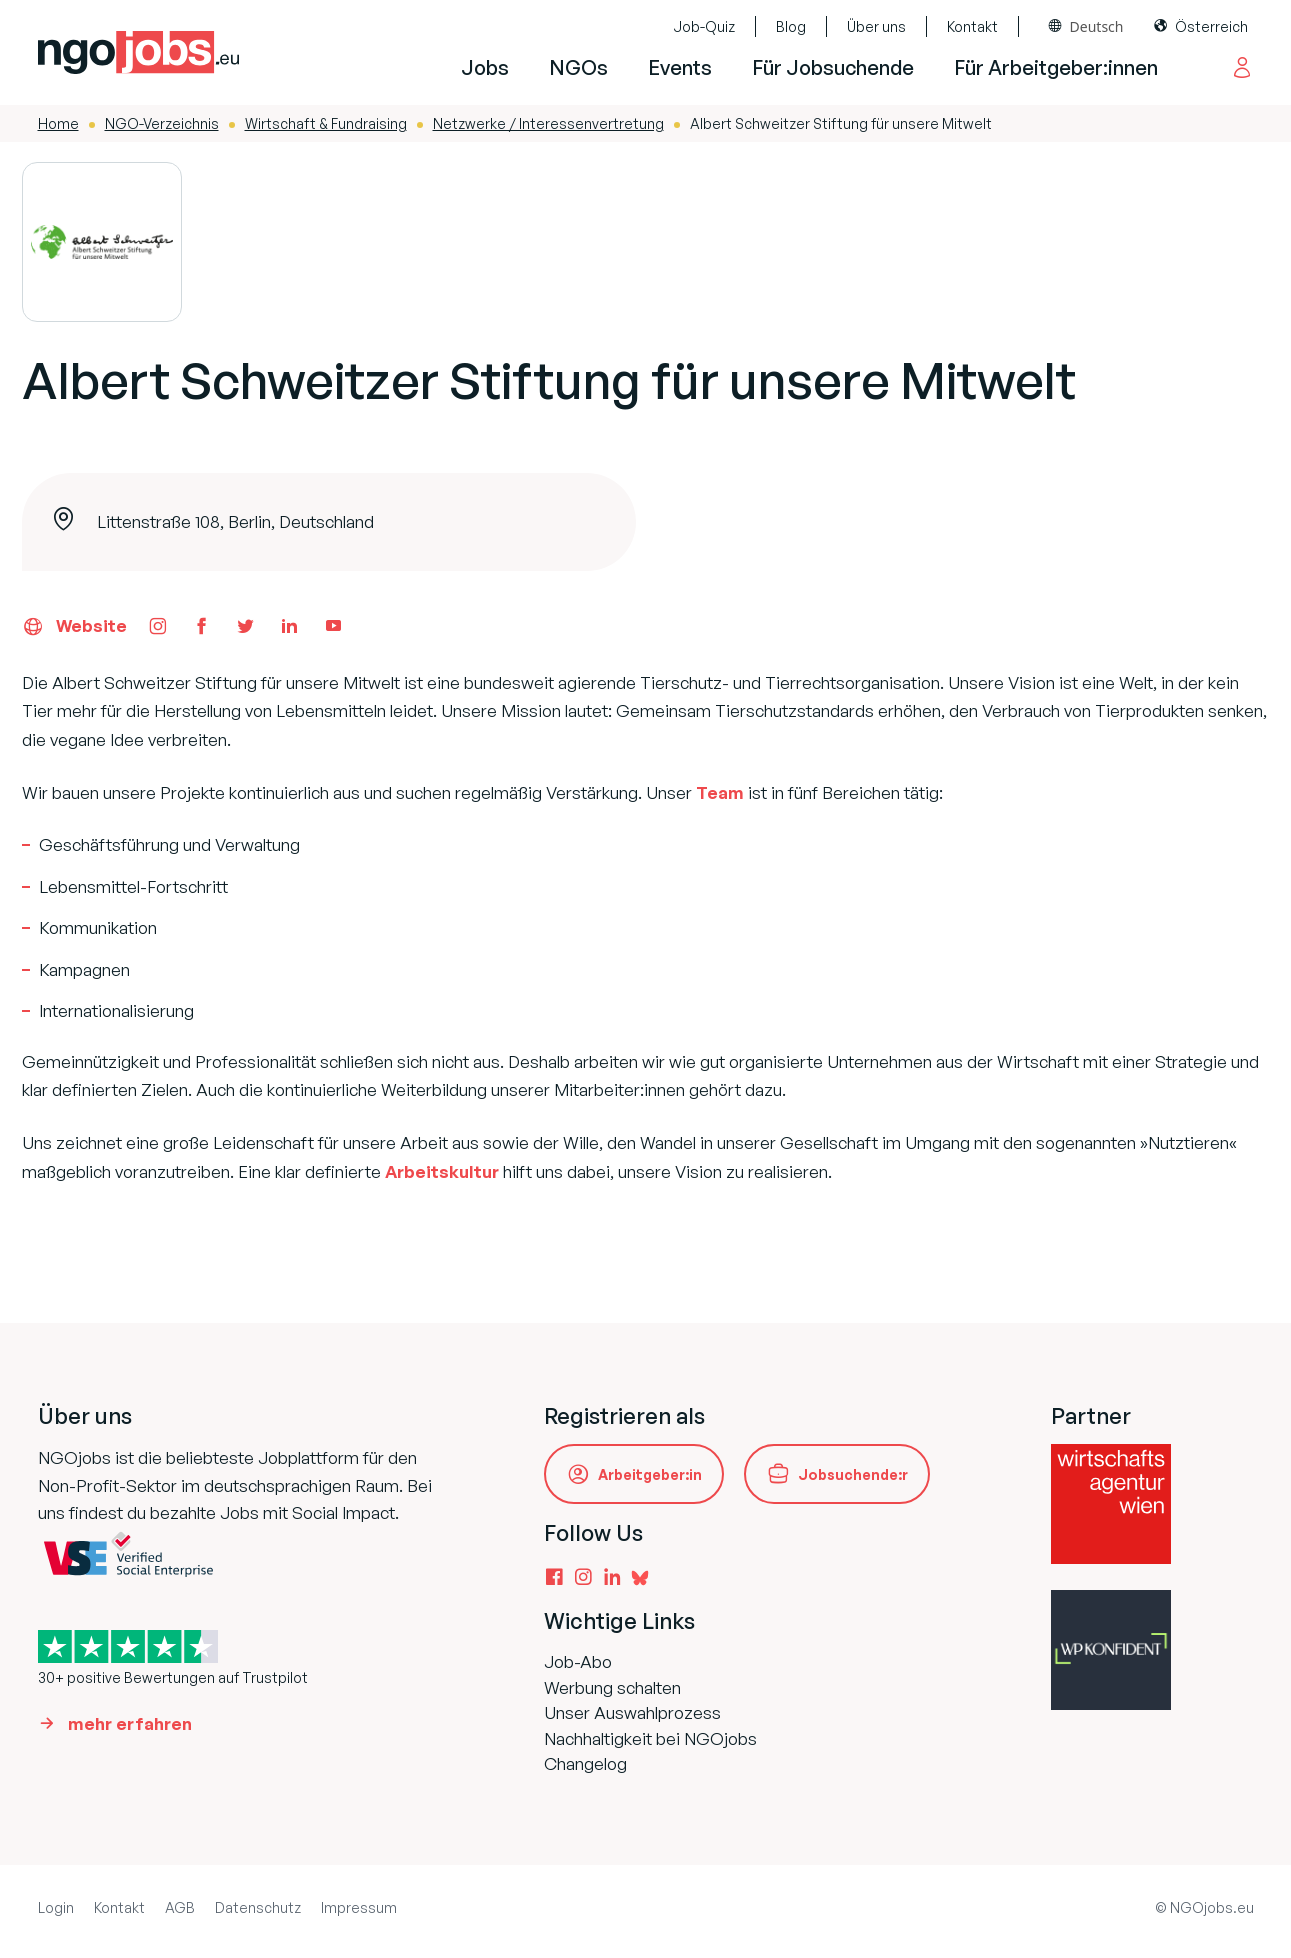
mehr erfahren (130, 1723)
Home (58, 123)
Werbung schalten (612, 1687)
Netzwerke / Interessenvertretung (548, 123)
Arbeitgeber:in (650, 1474)
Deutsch (1097, 26)
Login (56, 1907)
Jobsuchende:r (853, 1474)
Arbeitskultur (442, 1171)
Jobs (485, 67)
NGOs (578, 67)
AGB (180, 1907)
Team (720, 792)
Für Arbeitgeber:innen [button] (1056, 67)
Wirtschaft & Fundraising (326, 123)
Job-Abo (578, 1661)
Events (680, 67)
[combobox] (1086, 26)
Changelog (585, 1763)
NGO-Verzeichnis (162, 123)
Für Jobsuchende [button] (833, 67)
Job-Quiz (704, 26)
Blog (791, 26)
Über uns (876, 26)
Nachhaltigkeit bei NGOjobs (650, 1738)
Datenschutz (258, 1907)
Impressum (359, 1907)
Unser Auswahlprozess (632, 1712)
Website (74, 626)
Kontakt (972, 26)
